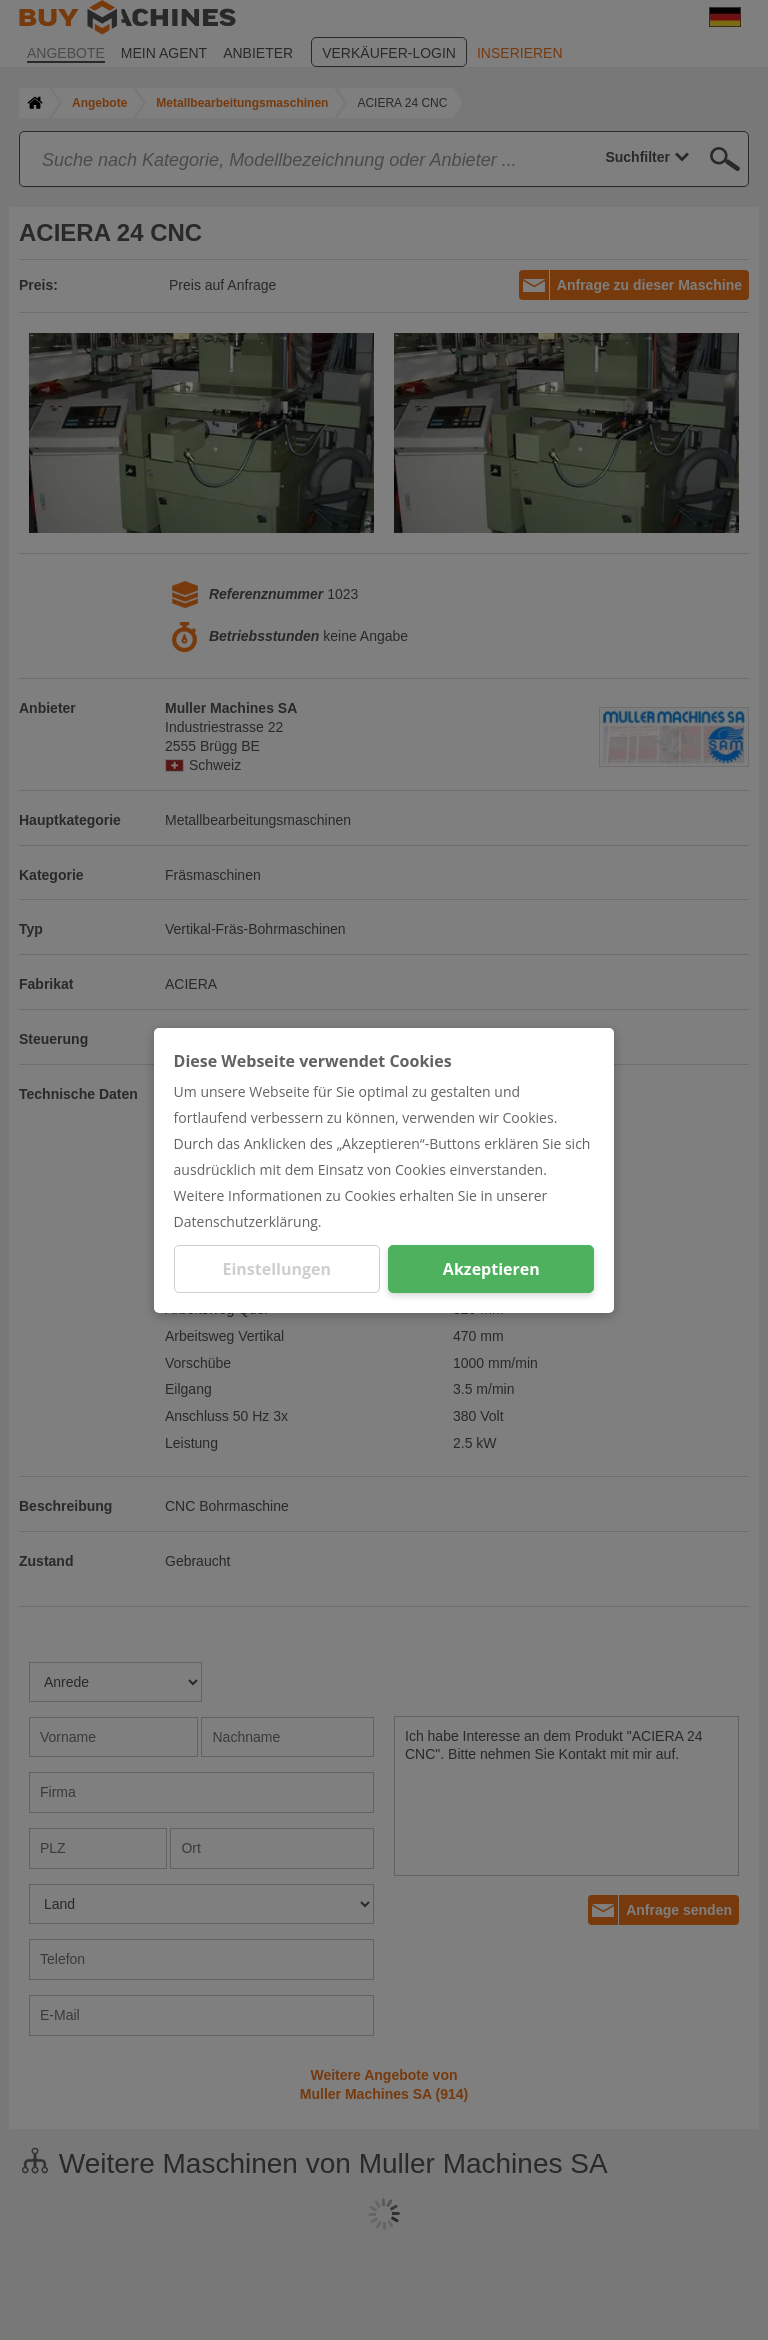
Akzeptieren (491, 1269)
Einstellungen (276, 1269)
